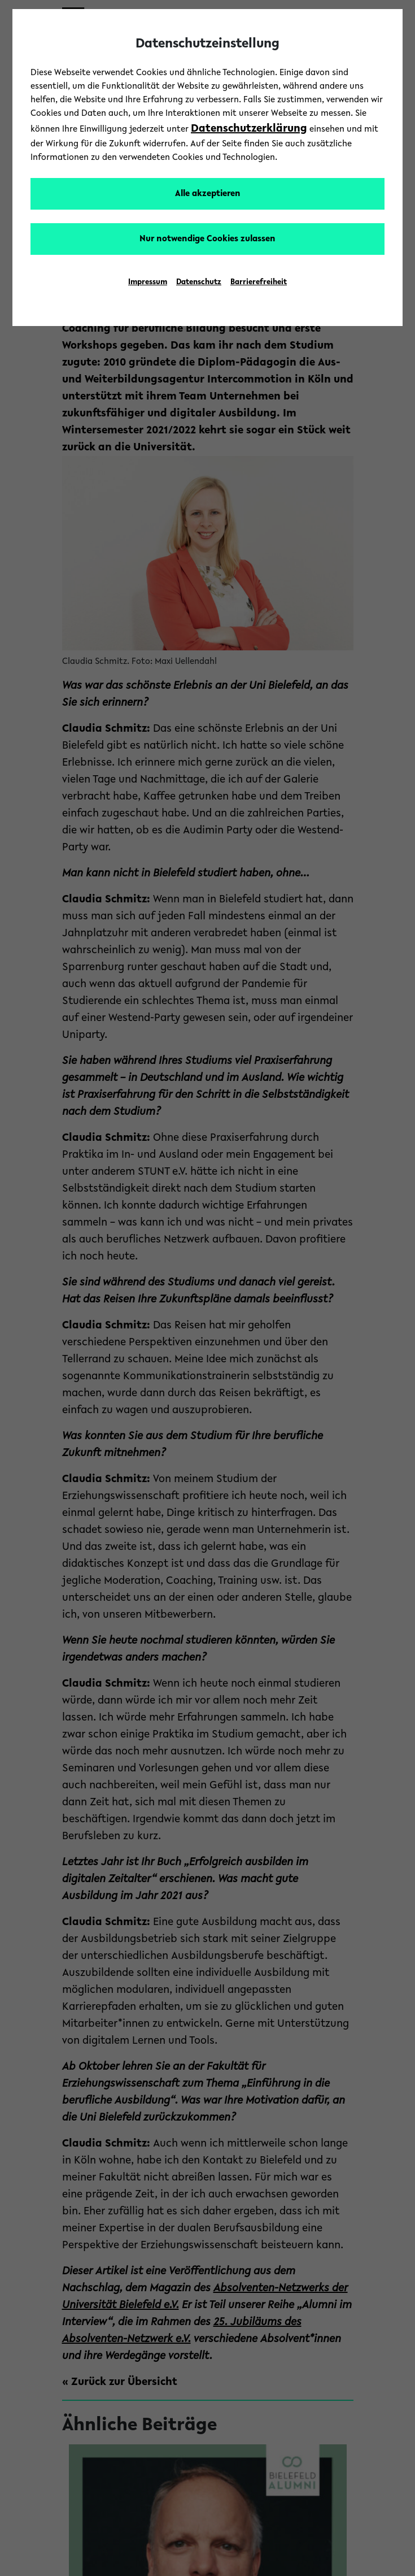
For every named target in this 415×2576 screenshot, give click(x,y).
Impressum (147, 282)
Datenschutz (198, 282)
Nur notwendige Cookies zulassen (207, 239)
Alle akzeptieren (208, 193)
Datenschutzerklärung (249, 128)
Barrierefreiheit (258, 282)
